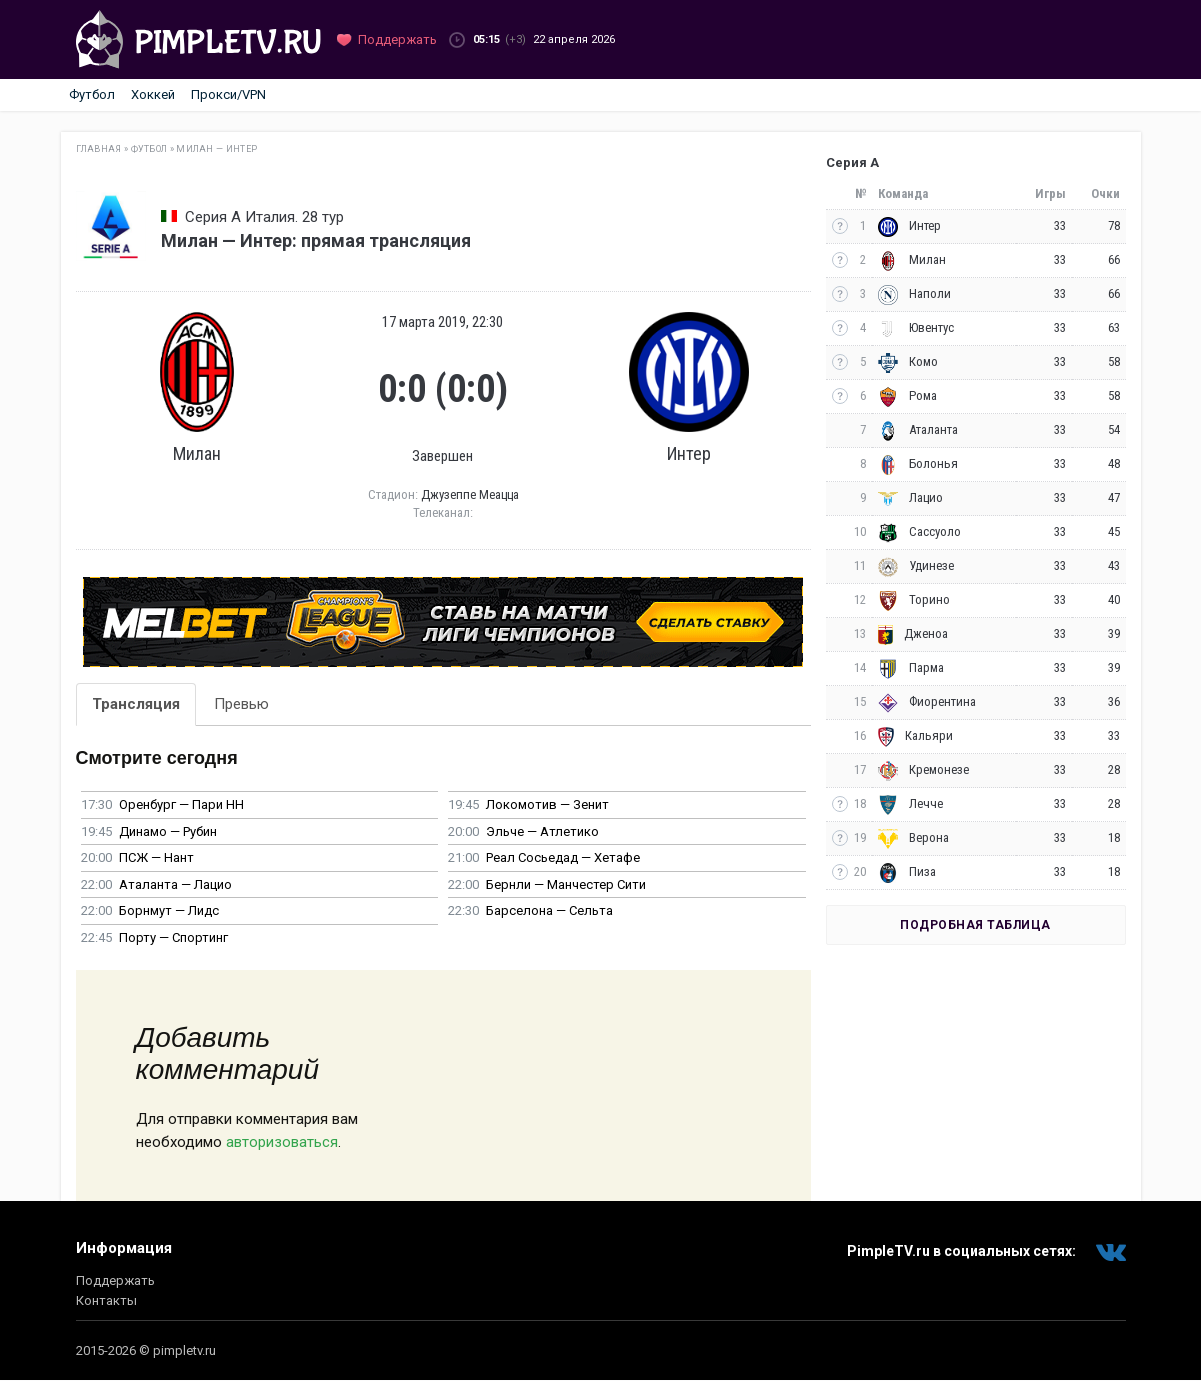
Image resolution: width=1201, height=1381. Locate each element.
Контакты (106, 1300)
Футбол (92, 94)
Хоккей (153, 94)
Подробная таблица (975, 925)
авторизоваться (282, 1142)
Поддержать (115, 1280)
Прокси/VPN (228, 94)
